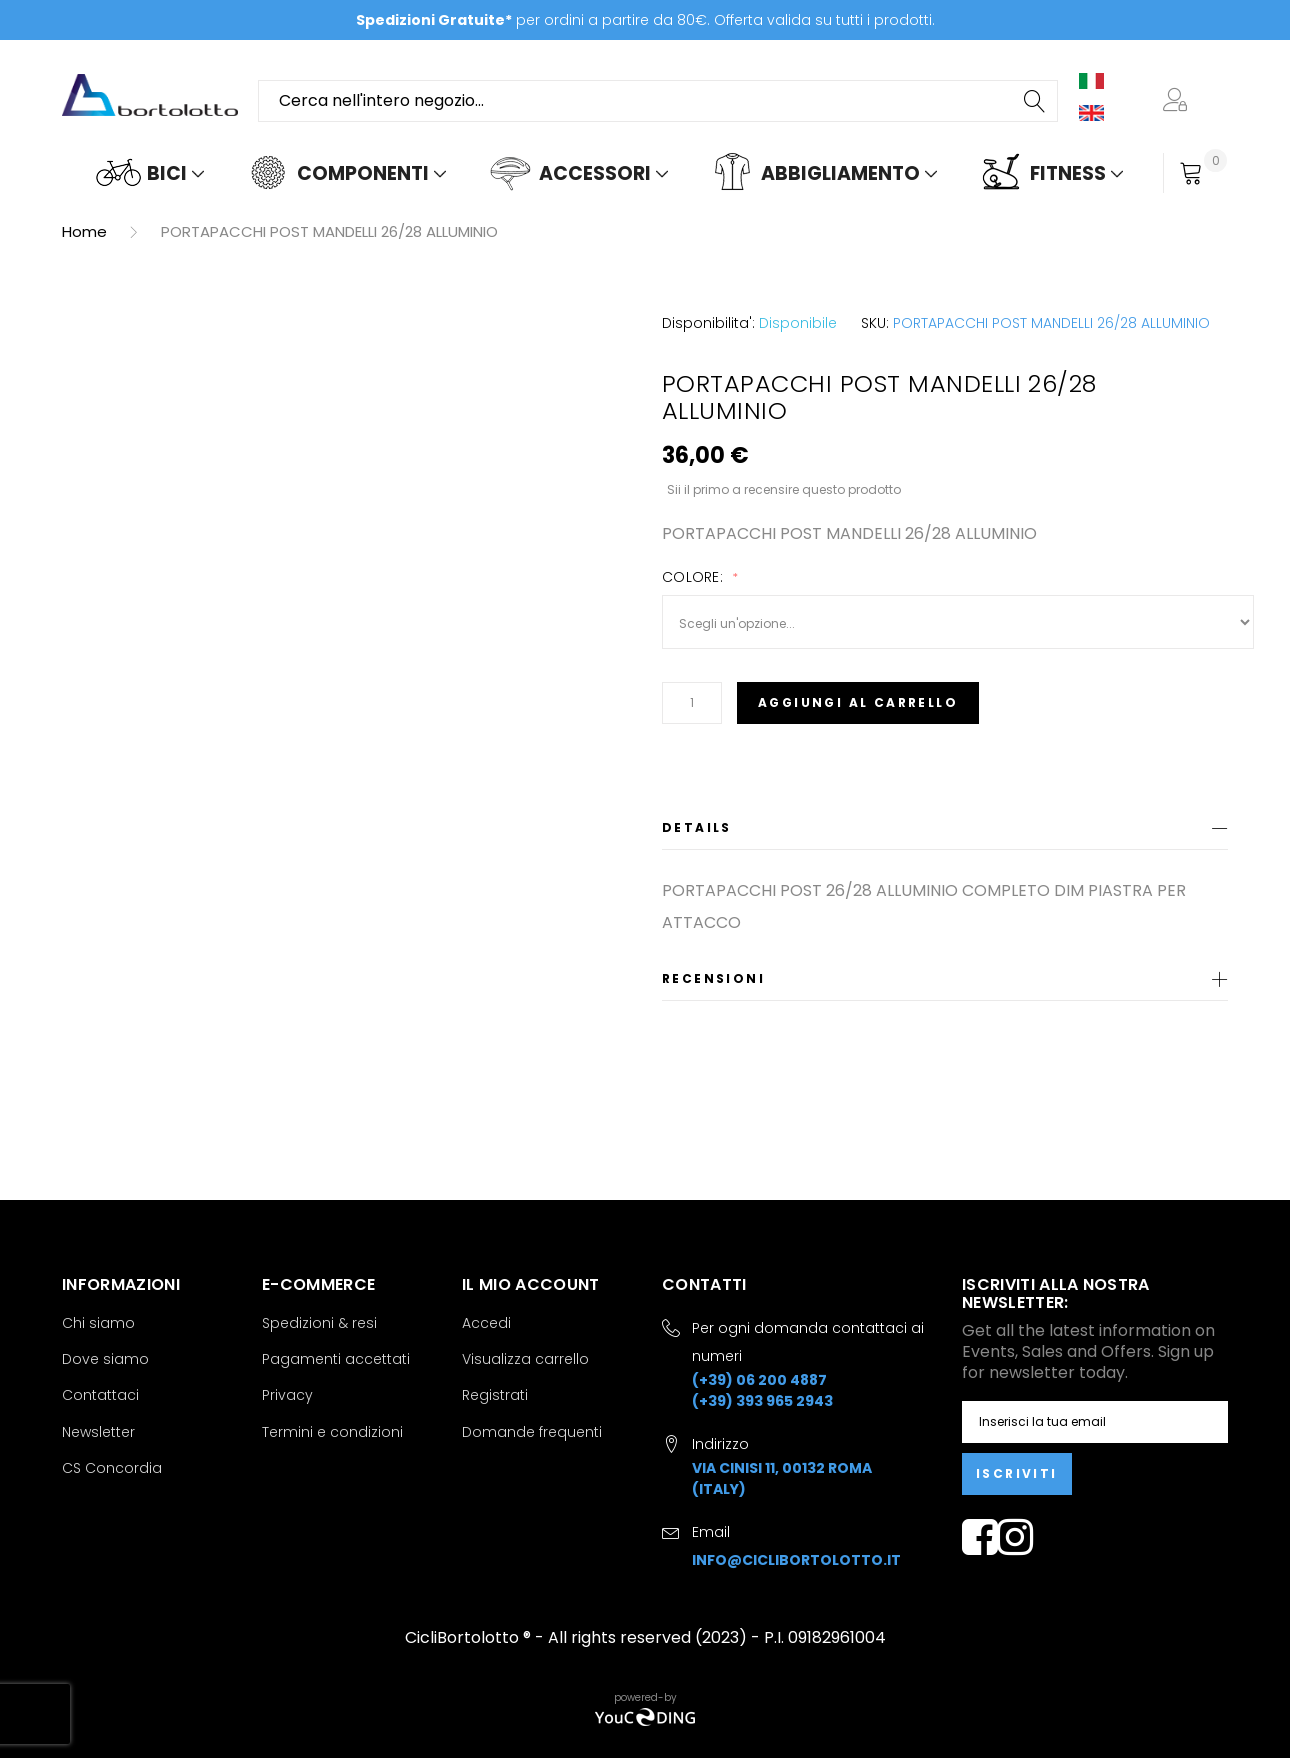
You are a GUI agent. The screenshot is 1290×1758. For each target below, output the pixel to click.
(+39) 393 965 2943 (762, 1401)
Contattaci (100, 1395)
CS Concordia (112, 1468)
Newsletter (98, 1432)
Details (697, 827)
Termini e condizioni (332, 1432)
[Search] (1036, 101)
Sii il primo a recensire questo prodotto (784, 489)
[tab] (945, 831)
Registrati (495, 1395)
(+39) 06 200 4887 (759, 1380)
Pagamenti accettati (336, 1359)
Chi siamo (98, 1323)
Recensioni (713, 978)
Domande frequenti (532, 1432)
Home (84, 231)
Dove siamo (105, 1359)
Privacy (287, 1395)
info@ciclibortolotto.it (796, 1560)
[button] (1179, 101)
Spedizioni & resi (319, 1323)
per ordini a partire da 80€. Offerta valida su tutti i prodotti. (645, 20)
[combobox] (658, 101)
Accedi (486, 1323)
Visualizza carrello (525, 1359)
